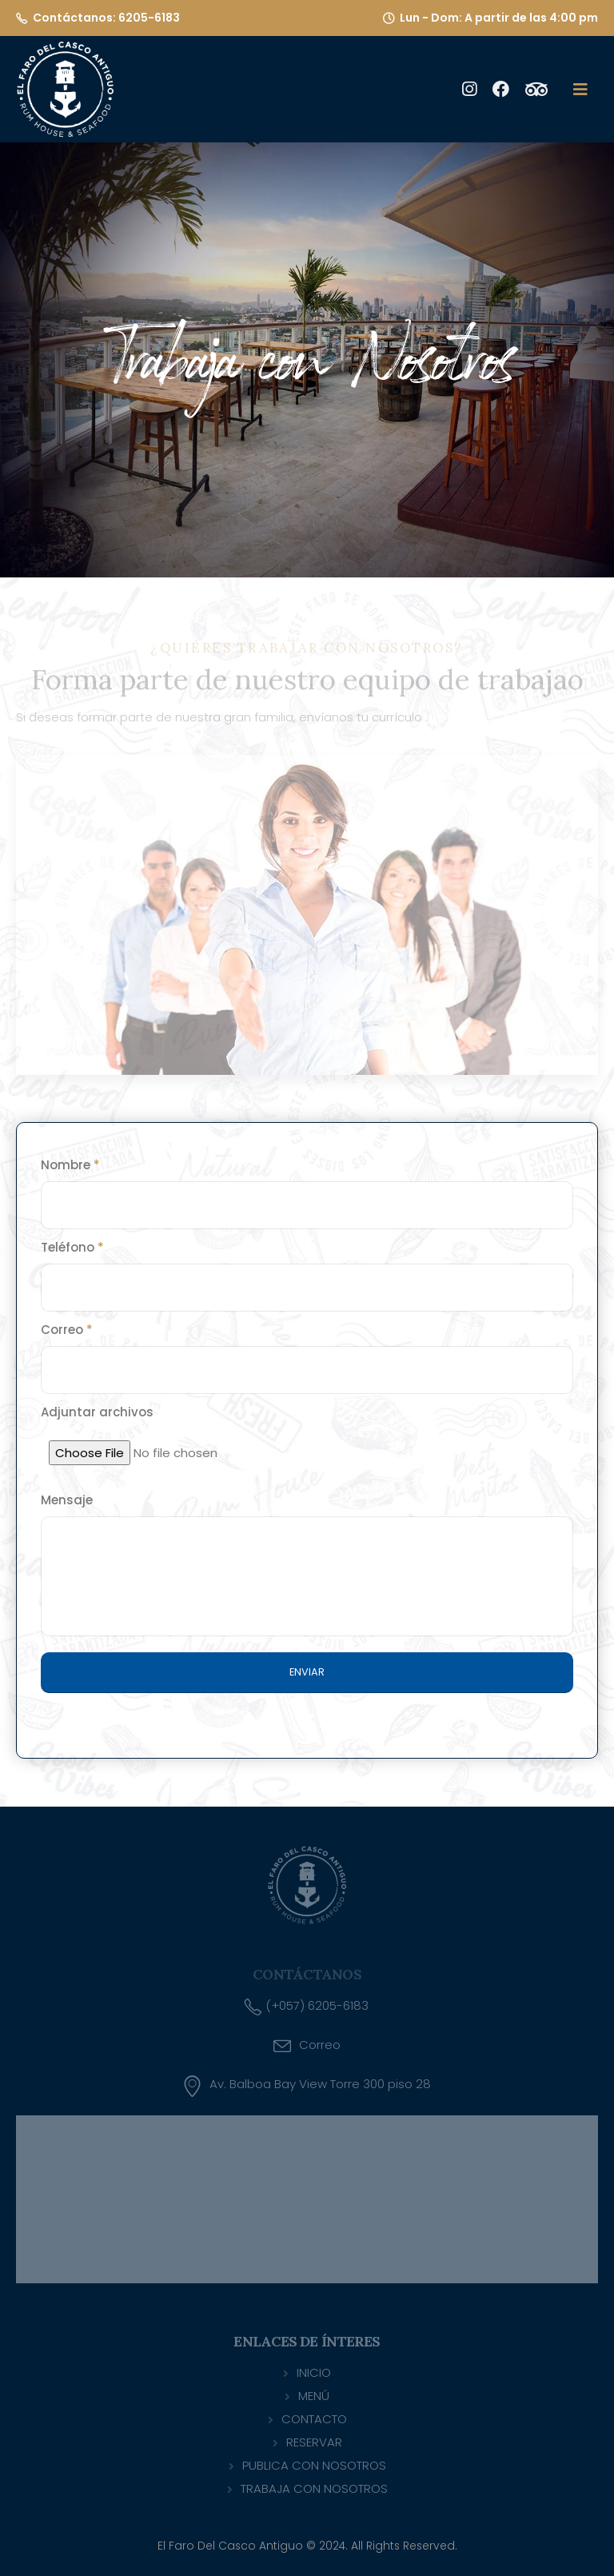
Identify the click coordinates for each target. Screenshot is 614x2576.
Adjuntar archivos (97, 1412)
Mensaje (67, 1500)
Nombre (70, 1164)
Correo (67, 1329)
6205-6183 (149, 18)
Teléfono (72, 1247)
